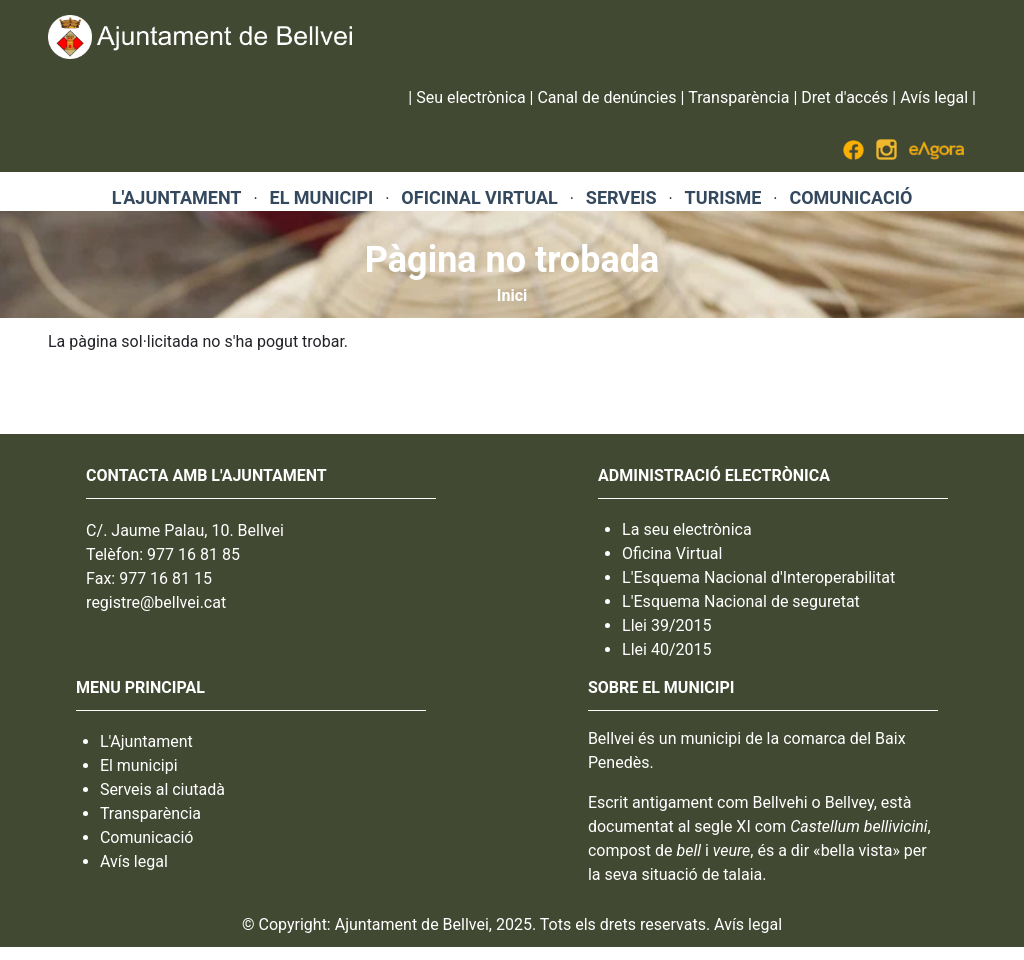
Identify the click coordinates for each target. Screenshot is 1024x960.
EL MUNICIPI (322, 197)
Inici (512, 295)
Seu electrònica (470, 97)
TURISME (723, 197)
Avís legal (934, 97)
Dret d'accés (844, 97)
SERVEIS (621, 197)
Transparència (738, 97)
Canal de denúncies (606, 97)
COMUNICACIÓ (850, 197)
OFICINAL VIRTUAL (479, 197)
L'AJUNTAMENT (177, 197)
